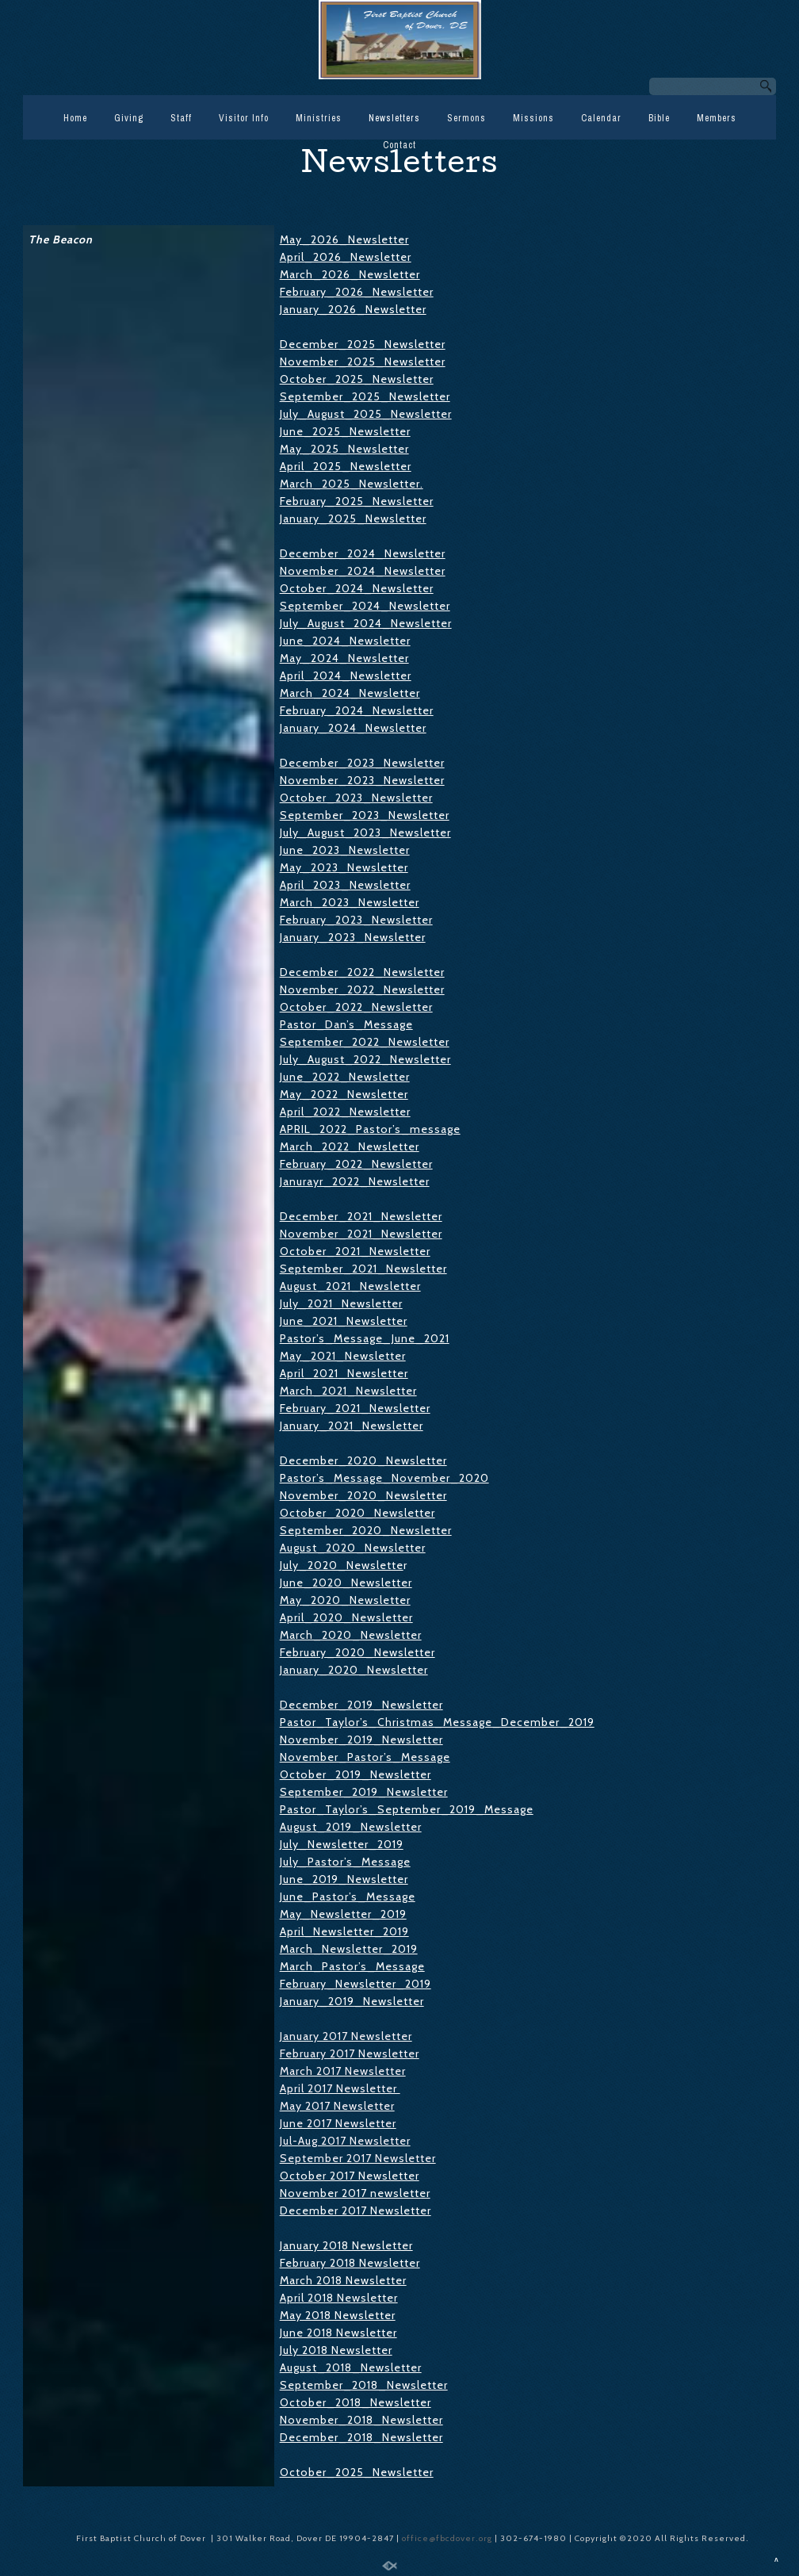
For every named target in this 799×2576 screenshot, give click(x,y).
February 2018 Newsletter (350, 2263)
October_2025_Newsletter (357, 379)
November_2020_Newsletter (363, 1495)
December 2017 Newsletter (355, 2210)
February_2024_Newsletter (357, 710)
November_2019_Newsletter (361, 1739)
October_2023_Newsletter (356, 797)
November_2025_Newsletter (362, 361)
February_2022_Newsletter (356, 1164)
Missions (533, 118)
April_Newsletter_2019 (344, 1931)
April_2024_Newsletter (345, 675)
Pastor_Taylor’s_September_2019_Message (406, 1809)
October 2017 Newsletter (349, 2175)
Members (716, 118)
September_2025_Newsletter (365, 396)
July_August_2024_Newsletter (366, 623)
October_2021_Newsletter (355, 1251)
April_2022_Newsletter (345, 1111)
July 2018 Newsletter (336, 2350)
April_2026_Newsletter (345, 257)
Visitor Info (244, 118)
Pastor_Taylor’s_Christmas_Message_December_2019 (437, 1722)
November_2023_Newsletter (362, 780)
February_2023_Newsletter (356, 920)
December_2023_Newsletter (362, 763)
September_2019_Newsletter (364, 1792)
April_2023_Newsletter (345, 885)
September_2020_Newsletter (366, 1530)
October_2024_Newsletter (357, 588)
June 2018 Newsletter (338, 2332)
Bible (659, 118)
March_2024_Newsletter (350, 693)
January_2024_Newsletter (353, 728)
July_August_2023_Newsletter (365, 832)
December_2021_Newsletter (361, 1216)
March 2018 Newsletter (343, 2280)
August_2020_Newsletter (353, 1548)
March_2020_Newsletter (351, 1635)
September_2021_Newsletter (363, 1268)
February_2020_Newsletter (357, 1652)
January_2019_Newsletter (352, 2001)
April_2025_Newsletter (345, 466)
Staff (181, 118)
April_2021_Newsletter (344, 1373)
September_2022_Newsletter (364, 1042)
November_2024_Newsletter (362, 571)
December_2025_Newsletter (362, 344)
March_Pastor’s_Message (352, 1966)
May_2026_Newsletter (344, 239)
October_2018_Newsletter (355, 2402)
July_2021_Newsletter (341, 1303)
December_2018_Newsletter (361, 2437)
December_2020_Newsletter (363, 1460)
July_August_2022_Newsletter (365, 1059)
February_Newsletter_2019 (355, 1984)
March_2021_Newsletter (348, 1391)
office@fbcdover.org (448, 2538)
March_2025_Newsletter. (351, 484)
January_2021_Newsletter (351, 1425)
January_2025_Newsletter (353, 518)
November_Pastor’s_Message (365, 1757)
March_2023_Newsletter (349, 902)
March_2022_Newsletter (349, 1146)
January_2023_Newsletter (353, 937)
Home (75, 118)
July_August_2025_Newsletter (366, 414)
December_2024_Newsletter (362, 553)
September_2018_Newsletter (364, 2385)
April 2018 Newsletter (339, 2298)
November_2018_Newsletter (361, 2420)
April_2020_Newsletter (346, 1617)
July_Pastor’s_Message (345, 1861)
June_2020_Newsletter (346, 1582)
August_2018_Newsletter (351, 2367)
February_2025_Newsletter (357, 501)
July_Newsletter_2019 (341, 1844)
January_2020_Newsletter (354, 1670)
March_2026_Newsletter (350, 274)
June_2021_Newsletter (343, 1321)
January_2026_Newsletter (353, 309)
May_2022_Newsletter (344, 1094)
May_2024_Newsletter (344, 658)
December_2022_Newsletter (362, 972)
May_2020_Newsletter (345, 1600)
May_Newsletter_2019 (343, 1914)
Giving (128, 118)
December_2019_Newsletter (361, 1705)
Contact (399, 145)
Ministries (319, 118)
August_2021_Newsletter (350, 1286)
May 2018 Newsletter (338, 2315)
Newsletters (394, 118)
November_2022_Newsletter (362, 989)
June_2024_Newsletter (345, 640)
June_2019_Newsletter (344, 1879)
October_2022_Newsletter (356, 1007)
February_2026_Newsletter (357, 292)
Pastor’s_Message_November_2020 (384, 1478)
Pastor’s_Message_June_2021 (364, 1338)
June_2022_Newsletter (345, 1077)
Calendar (601, 118)
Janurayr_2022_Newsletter (355, 1181)
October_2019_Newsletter (355, 1774)
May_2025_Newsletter (344, 449)
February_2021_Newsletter (355, 1408)
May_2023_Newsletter (344, 867)
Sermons (466, 118)
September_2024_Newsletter (365, 606)
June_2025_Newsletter (345, 431)
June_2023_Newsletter (345, 850)
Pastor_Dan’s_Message (346, 1024)
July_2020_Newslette (341, 1565)
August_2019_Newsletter (351, 1827)
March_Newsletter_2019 (349, 1949)
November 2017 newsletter (355, 2193)
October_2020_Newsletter (357, 1513)
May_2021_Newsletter (343, 1356)
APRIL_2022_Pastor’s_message (370, 1129)
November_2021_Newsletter (361, 1234)
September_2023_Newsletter (364, 815)
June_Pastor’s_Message (347, 1896)
